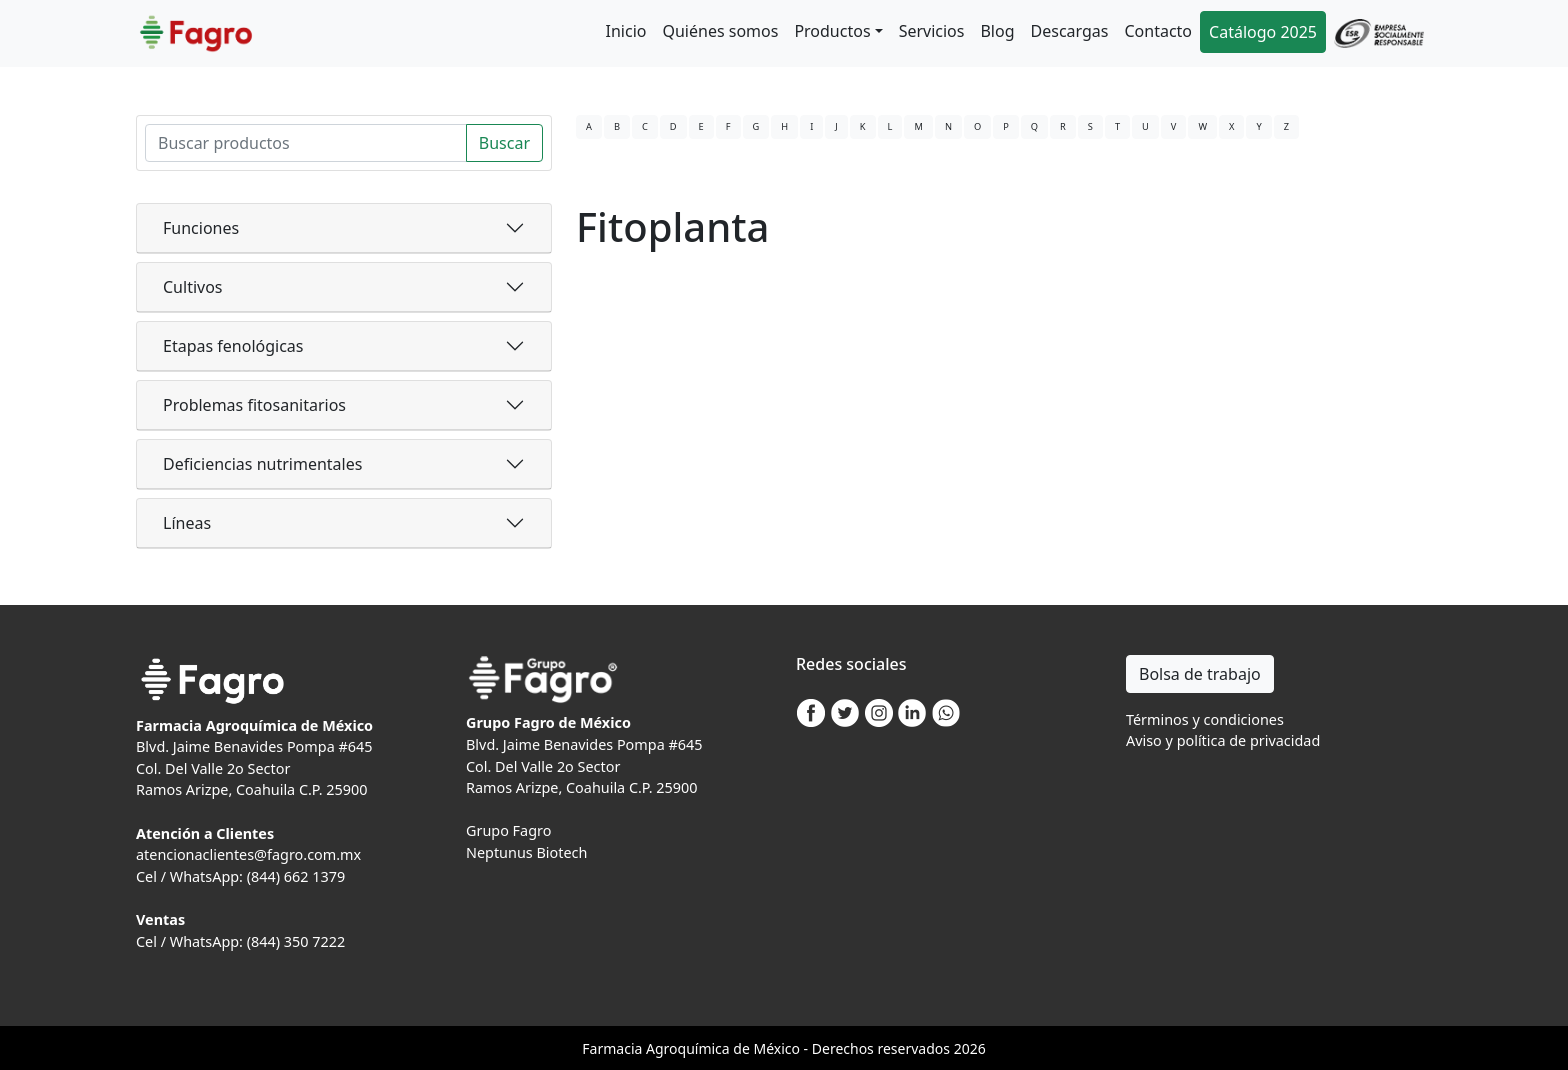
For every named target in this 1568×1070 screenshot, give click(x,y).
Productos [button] (832, 31)
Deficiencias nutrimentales (262, 464)
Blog (997, 31)
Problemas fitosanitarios (254, 405)
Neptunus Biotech (526, 852)
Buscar (504, 143)
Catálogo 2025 (1263, 32)
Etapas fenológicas (233, 346)
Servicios (932, 31)
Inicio (626, 31)
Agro (662, 1048)
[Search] (306, 143)
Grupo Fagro (508, 830)
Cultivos (193, 287)
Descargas (1070, 31)
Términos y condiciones (1205, 719)
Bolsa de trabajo (1200, 674)
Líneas (187, 523)
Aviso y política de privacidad (1223, 740)
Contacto (1158, 31)
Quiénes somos (720, 31)
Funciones (201, 228)
